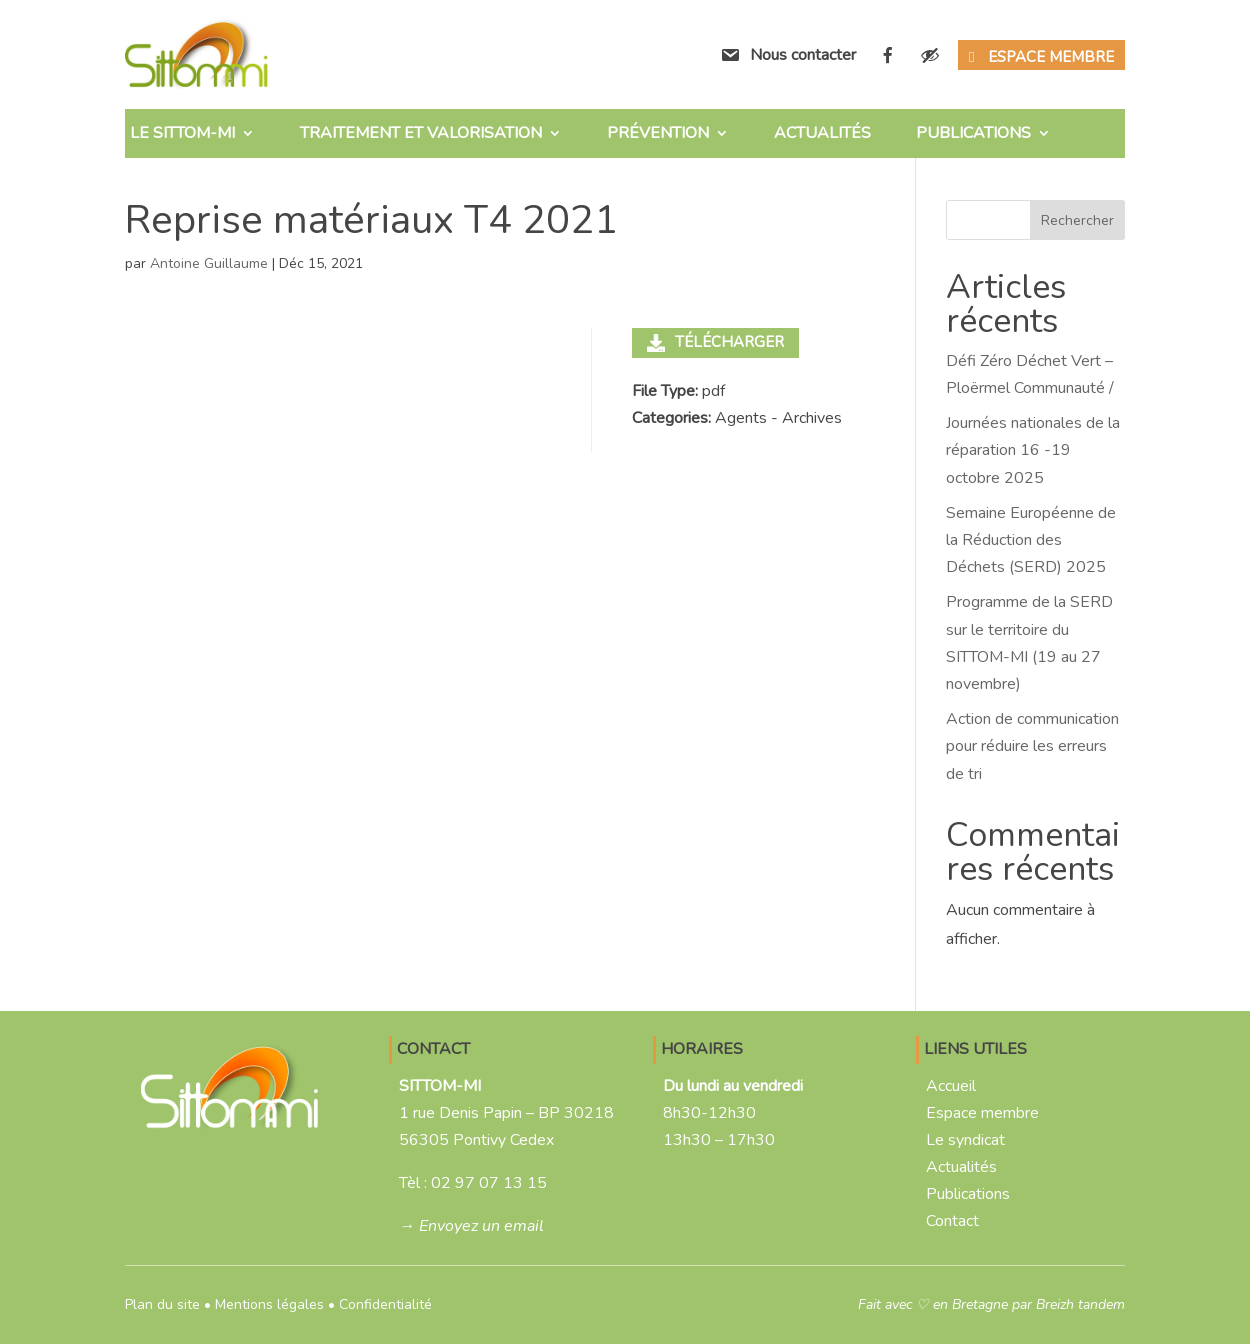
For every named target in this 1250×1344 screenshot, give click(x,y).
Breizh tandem (1080, 1304)
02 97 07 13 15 (489, 1183)
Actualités (822, 133)
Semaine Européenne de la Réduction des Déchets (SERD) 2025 (1031, 540)
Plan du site (162, 1304)
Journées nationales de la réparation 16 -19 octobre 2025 (1033, 450)
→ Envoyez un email (471, 1226)
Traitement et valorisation (421, 133)
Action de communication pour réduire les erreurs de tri (1032, 746)
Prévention (658, 133)
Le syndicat (965, 1140)
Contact (952, 1221)
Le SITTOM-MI (182, 133)
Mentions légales (269, 1304)
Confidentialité (385, 1304)
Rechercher (1077, 220)
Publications (973, 133)
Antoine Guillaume (209, 263)
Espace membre (1051, 57)
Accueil (951, 1086)
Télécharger (715, 342)
